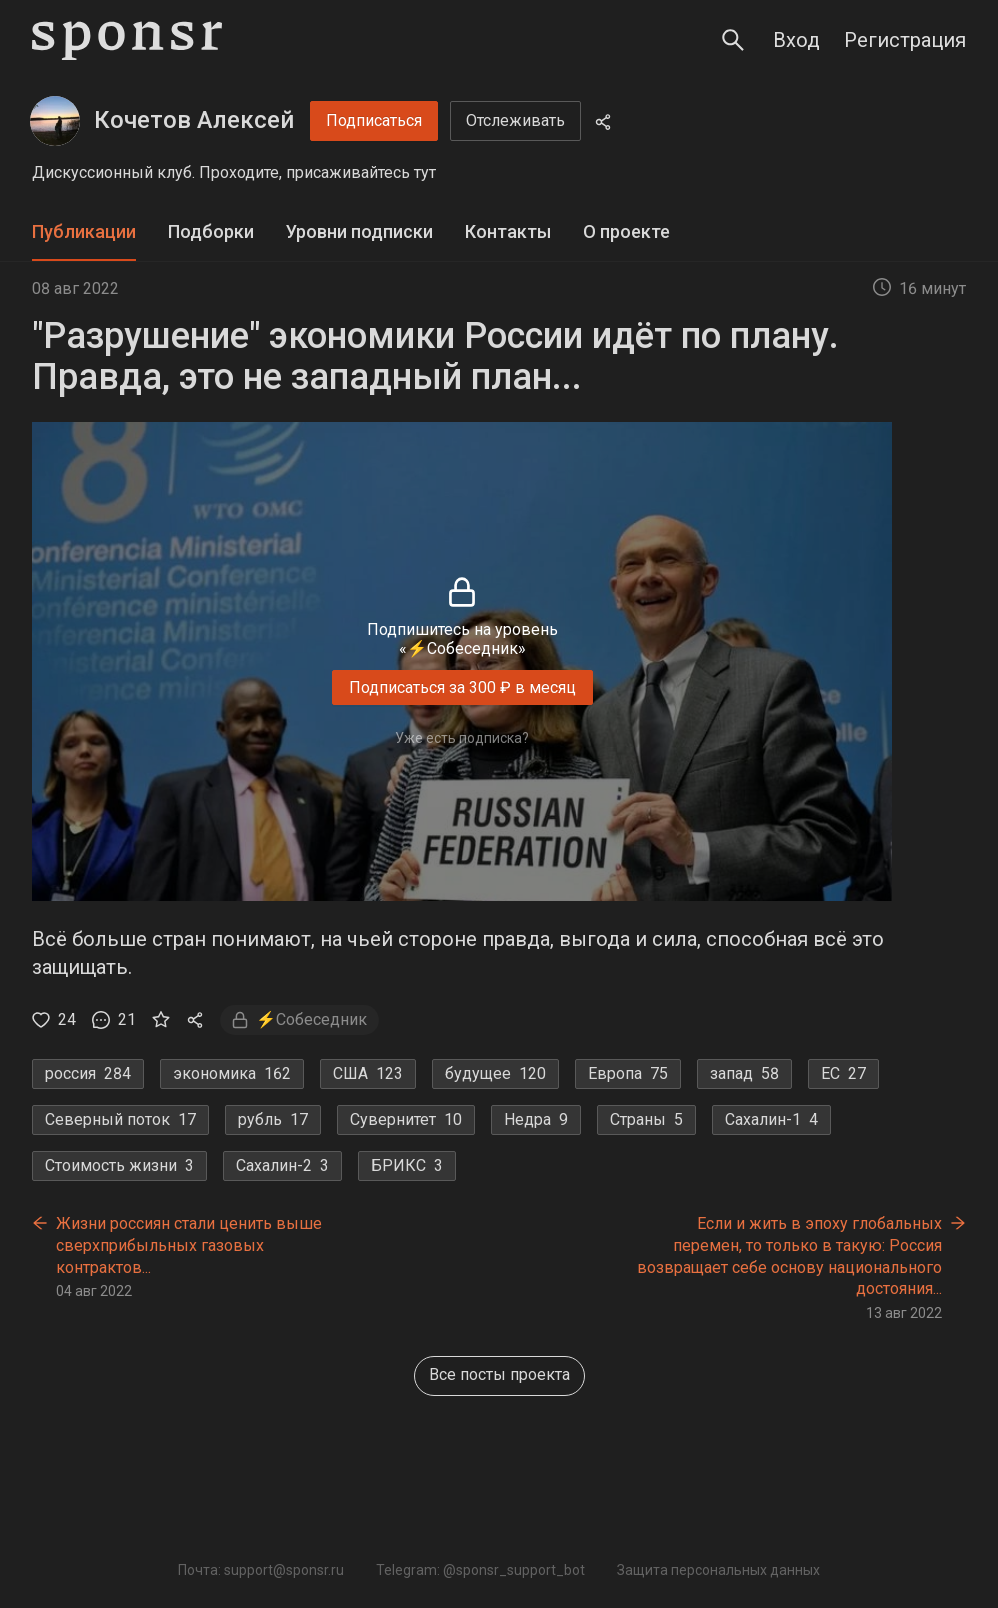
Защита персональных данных (718, 1570)
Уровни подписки (359, 231)
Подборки (211, 231)
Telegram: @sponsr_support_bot (480, 1570)
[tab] (84, 232)
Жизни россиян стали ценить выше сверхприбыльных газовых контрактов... (189, 1245)
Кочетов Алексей (194, 120)
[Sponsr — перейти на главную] (127, 40)
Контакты (508, 231)
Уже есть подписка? (462, 738)
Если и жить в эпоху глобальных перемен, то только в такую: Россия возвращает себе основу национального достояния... (789, 1256)
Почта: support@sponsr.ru (261, 1570)
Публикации (84, 231)
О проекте (626, 231)
